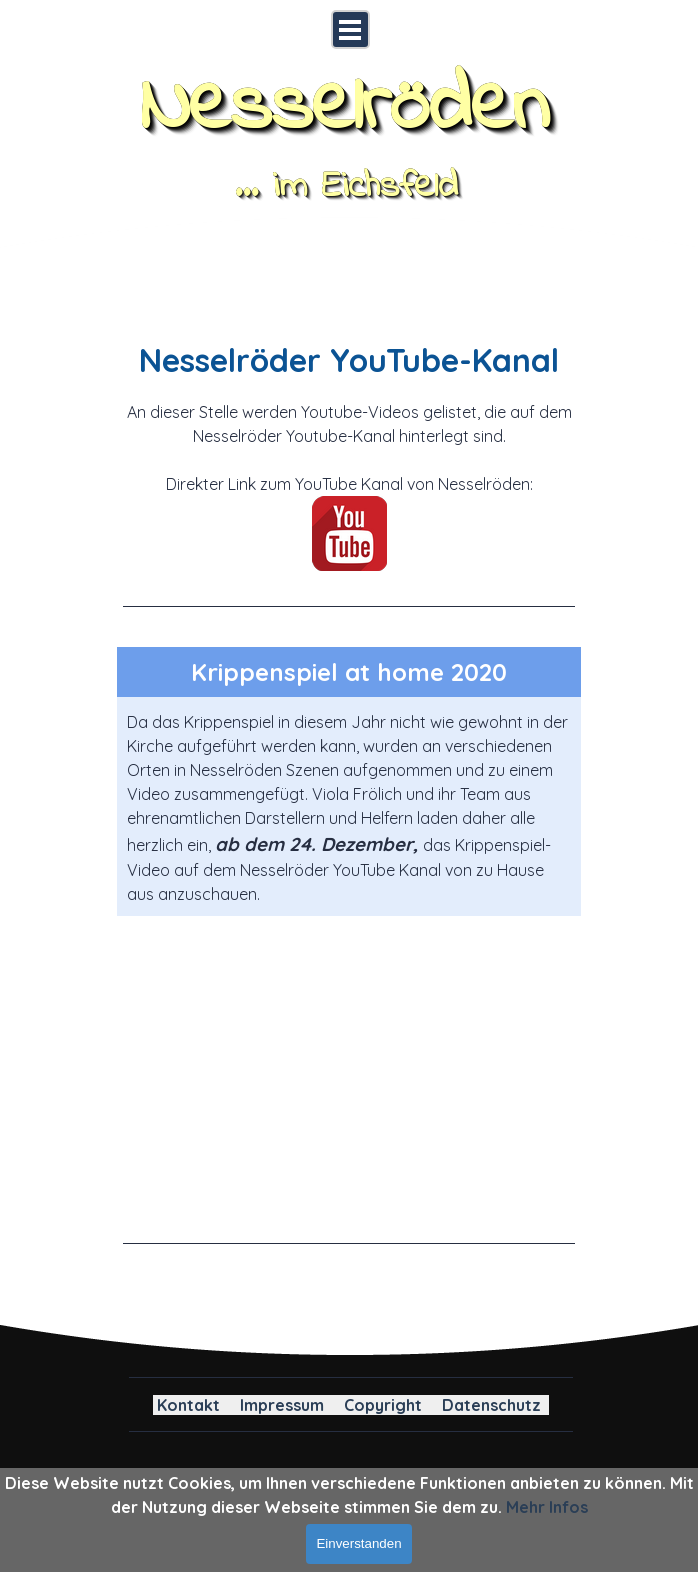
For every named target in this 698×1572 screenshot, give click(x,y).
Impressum (282, 1405)
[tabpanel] (349, 471)
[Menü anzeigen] (350, 29)
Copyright (383, 1405)
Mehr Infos (547, 1507)
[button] (349, 1071)
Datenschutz (491, 1405)
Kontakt (188, 1405)
